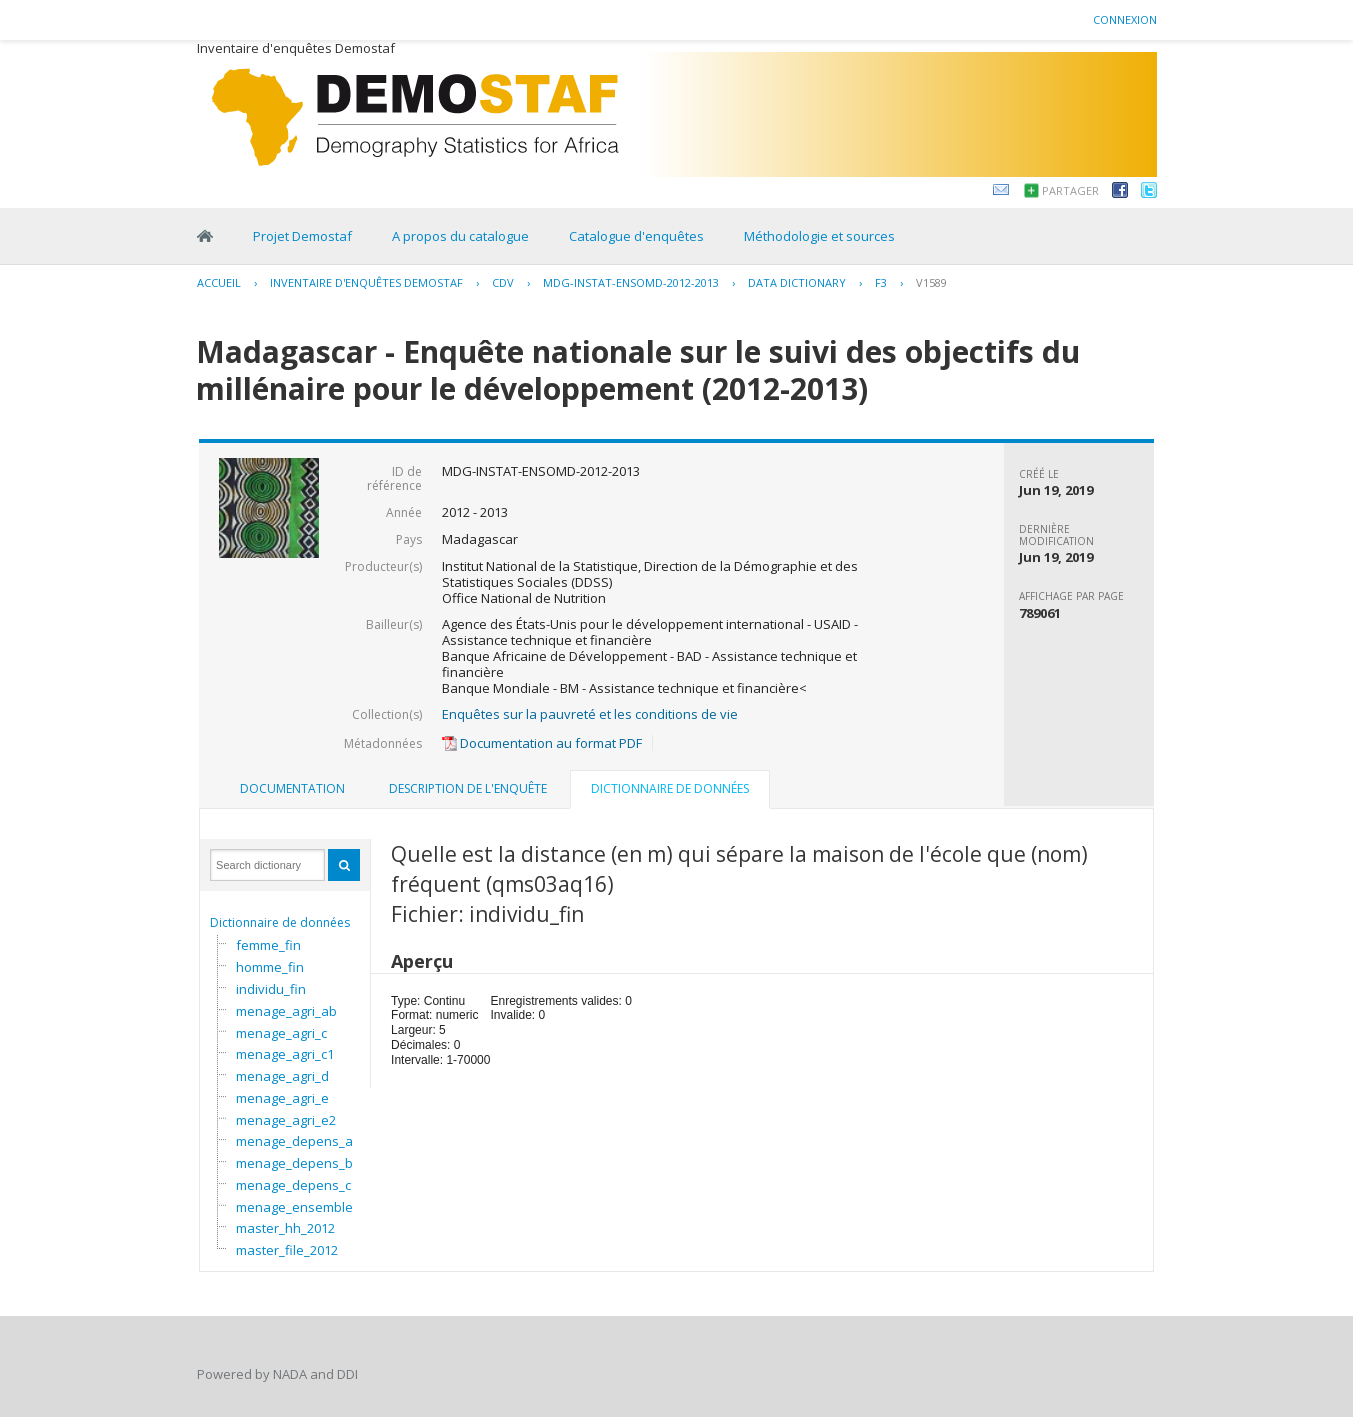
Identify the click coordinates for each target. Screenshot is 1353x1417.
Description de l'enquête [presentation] (468, 788)
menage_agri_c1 (285, 1054)
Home (205, 236)
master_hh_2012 (285, 1228)
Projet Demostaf (302, 236)
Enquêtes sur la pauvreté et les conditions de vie (590, 714)
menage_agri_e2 (286, 1120)
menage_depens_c (293, 1185)
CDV (503, 282)
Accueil (219, 282)
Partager (1070, 190)
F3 (881, 282)
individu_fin (271, 989)
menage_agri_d (282, 1076)
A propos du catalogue (460, 236)
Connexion (1125, 19)
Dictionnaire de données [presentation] (670, 788)
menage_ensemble (294, 1207)
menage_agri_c (281, 1033)
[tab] (292, 789)
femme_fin (268, 945)
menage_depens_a (294, 1141)
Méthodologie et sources (819, 236)
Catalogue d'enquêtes (636, 236)
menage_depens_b (294, 1163)
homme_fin (270, 967)
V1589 (931, 282)
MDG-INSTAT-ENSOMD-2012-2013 (631, 282)
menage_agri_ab (286, 1011)
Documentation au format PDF (542, 743)
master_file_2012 (287, 1250)
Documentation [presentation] (292, 788)
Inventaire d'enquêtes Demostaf (366, 282)
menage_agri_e (282, 1098)
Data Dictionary (797, 282)
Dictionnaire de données (280, 922)
